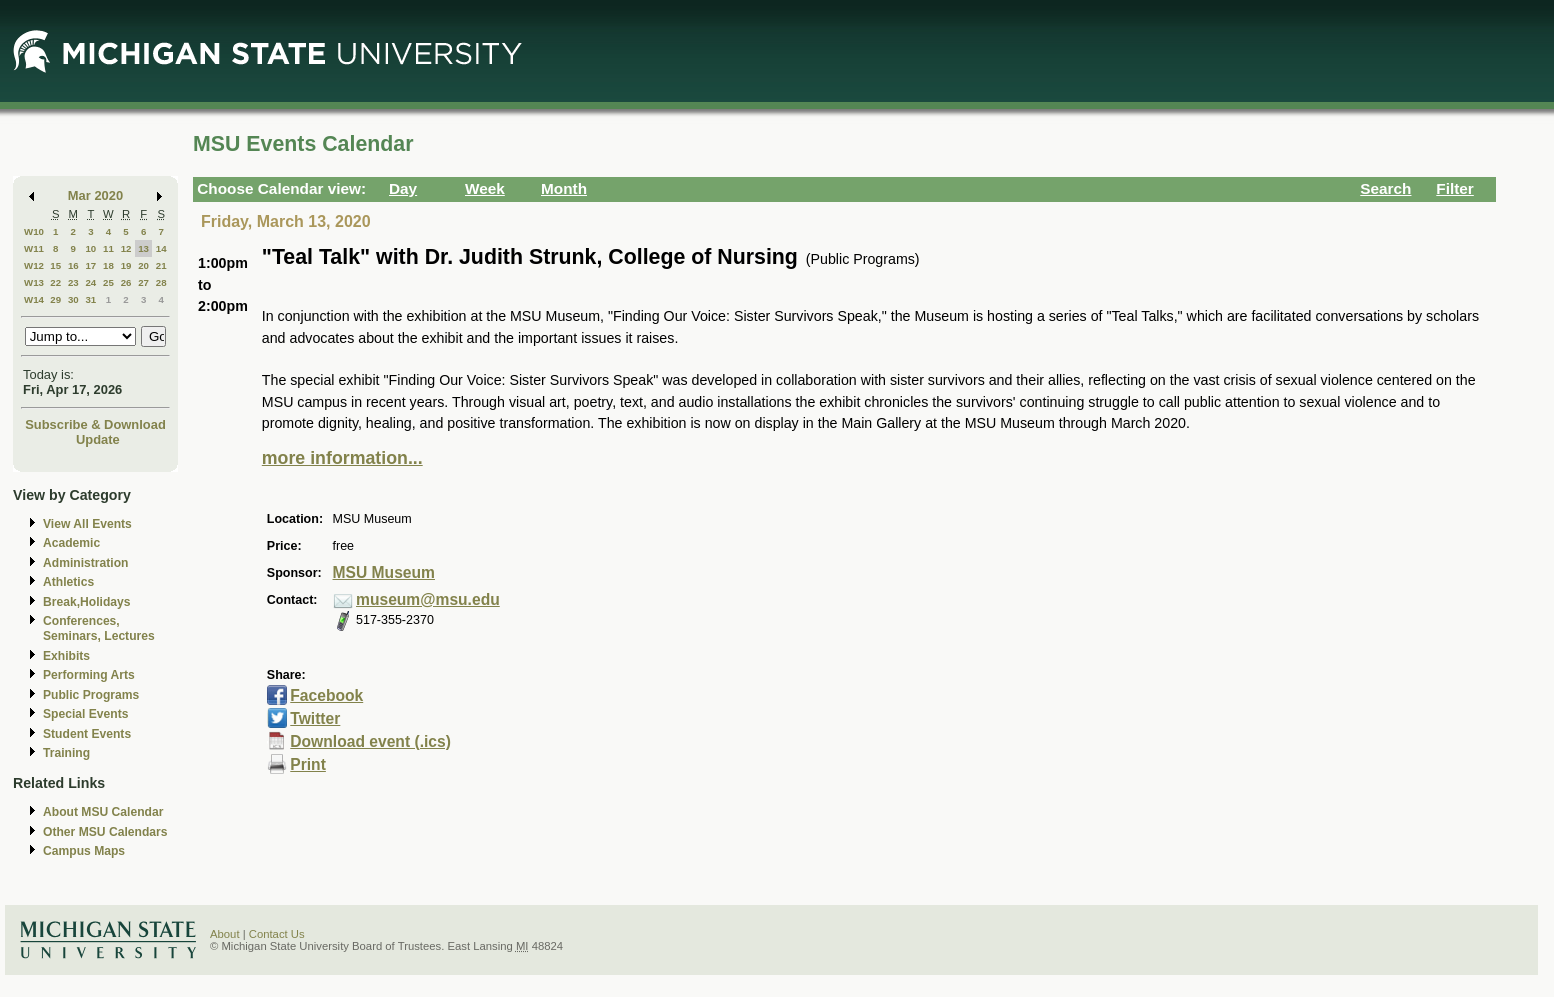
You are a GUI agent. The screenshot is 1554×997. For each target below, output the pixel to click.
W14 (34, 299)
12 (126, 248)
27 (143, 282)
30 (73, 299)
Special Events (85, 714)
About (225, 934)
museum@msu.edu (428, 599)
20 (143, 265)
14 (161, 248)
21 (161, 265)
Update (98, 439)
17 (90, 265)
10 (90, 248)
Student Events (87, 734)
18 (108, 265)
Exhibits (66, 656)
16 (73, 265)
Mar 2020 (95, 195)
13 (143, 248)
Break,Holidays (87, 602)
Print (308, 764)
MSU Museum (384, 572)
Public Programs (91, 695)
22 (55, 282)
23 (73, 282)
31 (90, 299)
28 (161, 282)
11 (108, 248)
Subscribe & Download (95, 424)
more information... (342, 458)
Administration (85, 563)
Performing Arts (89, 675)
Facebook (326, 695)
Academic (71, 543)
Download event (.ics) (370, 741)
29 (55, 299)
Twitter (315, 718)
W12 (34, 265)
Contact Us (277, 934)
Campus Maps (84, 851)
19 (126, 265)
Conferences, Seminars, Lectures (99, 628)
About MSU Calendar (103, 812)
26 (126, 282)
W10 (34, 231)
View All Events (87, 524)
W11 (34, 248)
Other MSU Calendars (105, 832)
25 (108, 282)
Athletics (68, 582)
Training (66, 753)
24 (90, 282)
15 (55, 265)
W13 (34, 282)
